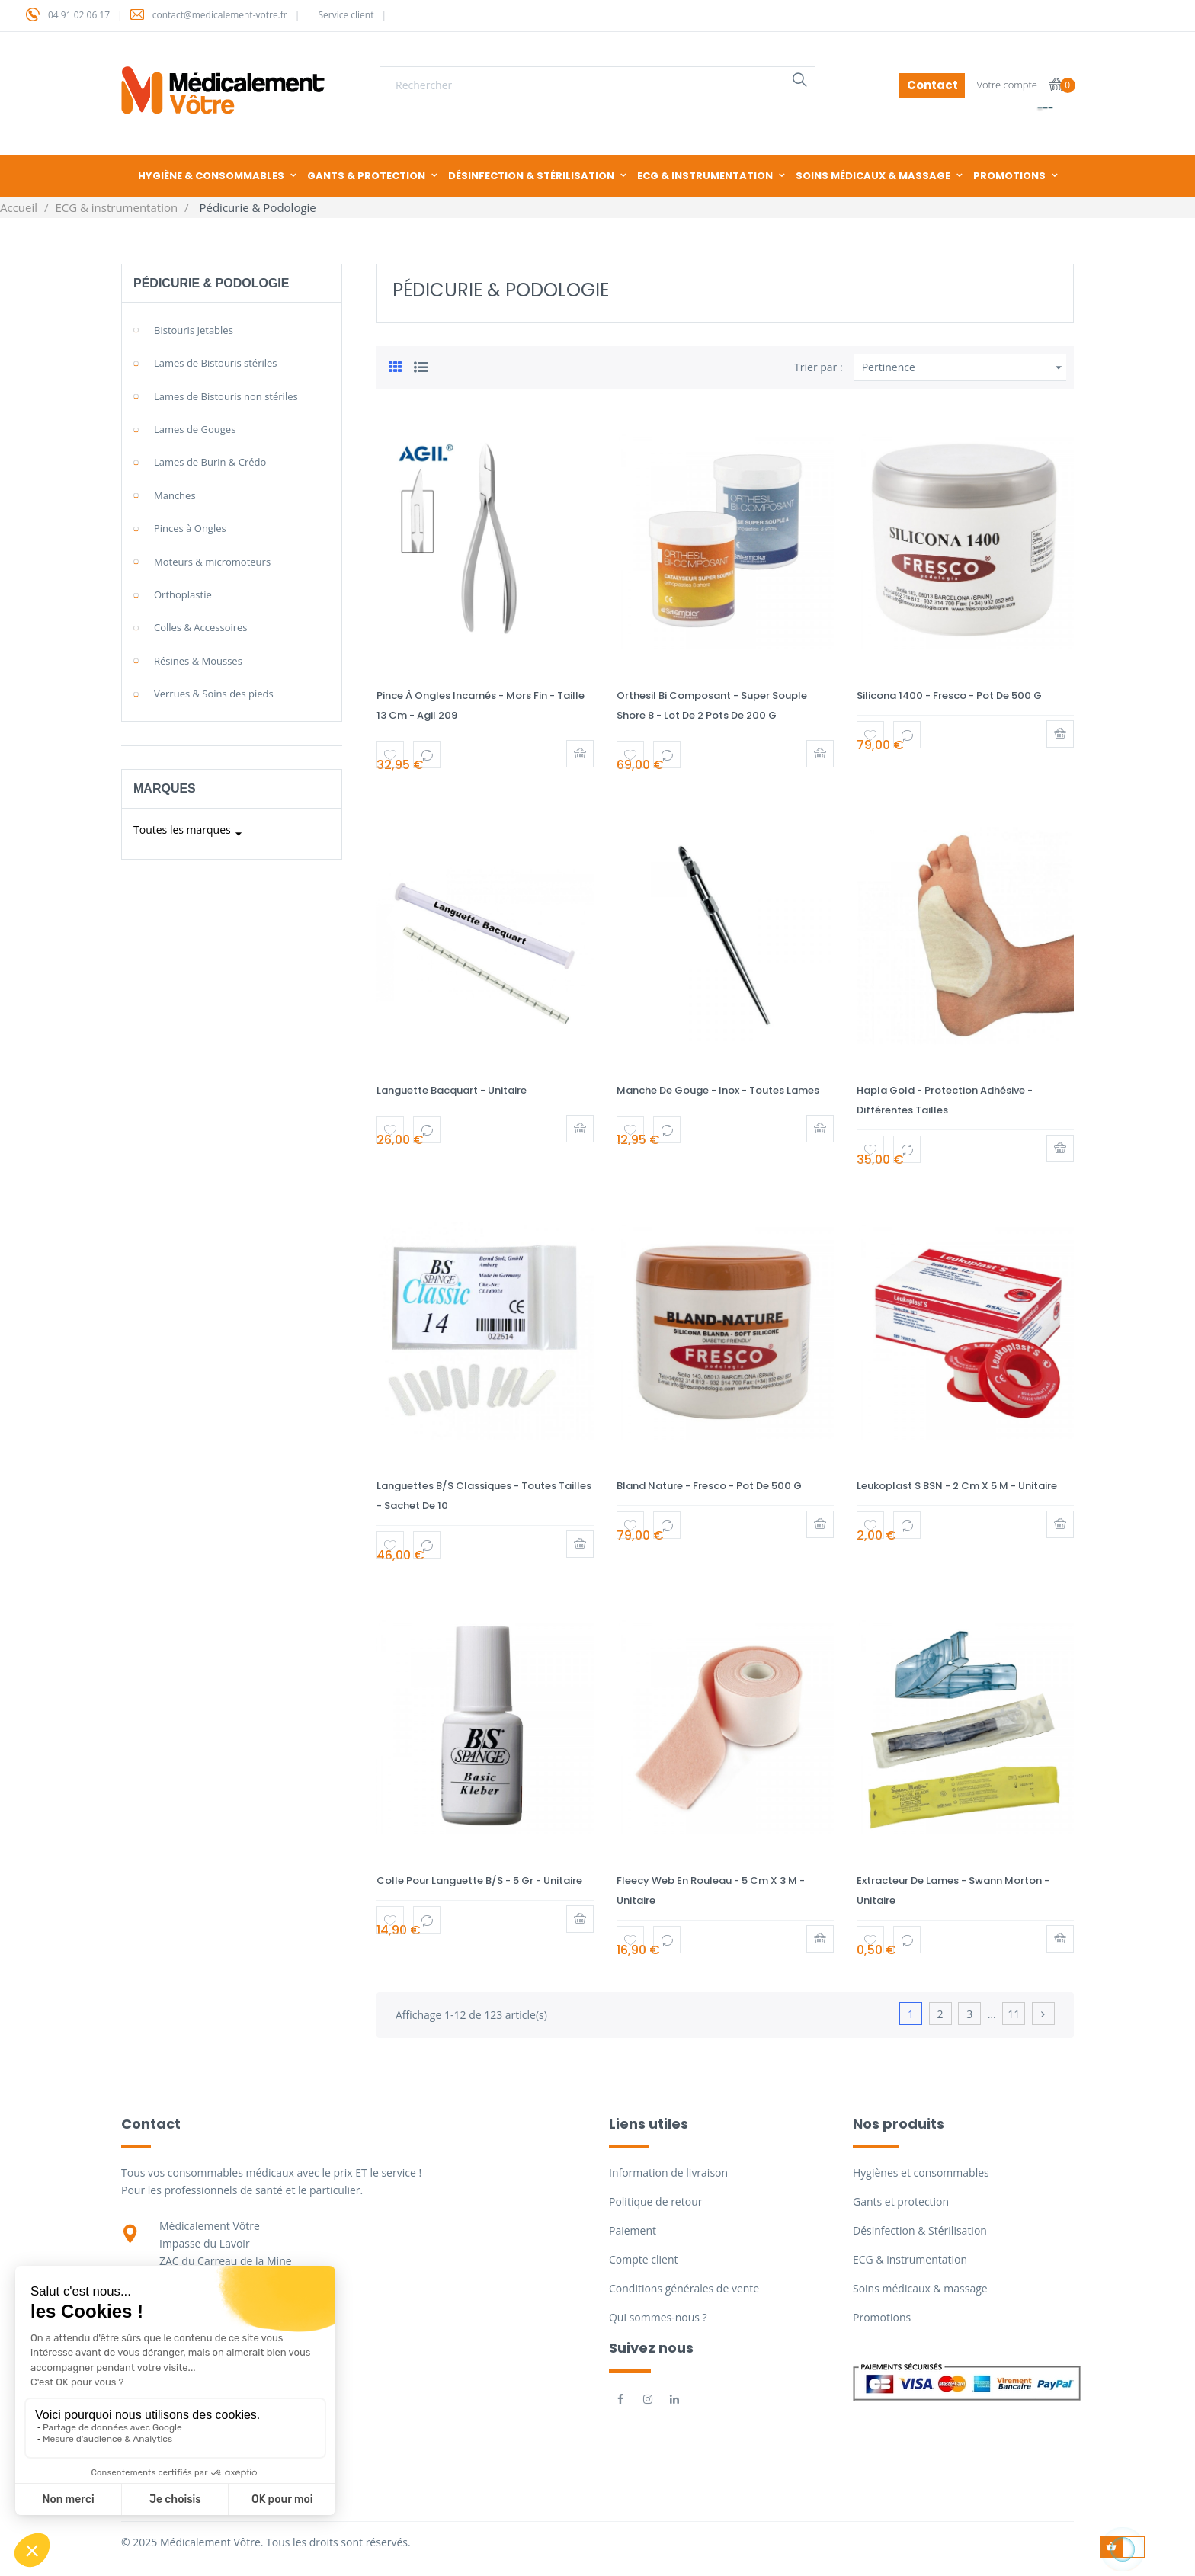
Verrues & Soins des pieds (214, 693)
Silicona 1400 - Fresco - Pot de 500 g (949, 695)
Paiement (632, 2230)
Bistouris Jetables (193, 330)
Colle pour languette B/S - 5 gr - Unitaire (479, 1880)
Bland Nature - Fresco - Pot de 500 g (709, 1486)
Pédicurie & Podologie (211, 283)
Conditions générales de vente (684, 2288)
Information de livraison (668, 2172)
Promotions (882, 2317)
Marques (164, 788)
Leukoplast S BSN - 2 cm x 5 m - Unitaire (957, 1486)
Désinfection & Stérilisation (920, 2230)
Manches (175, 495)
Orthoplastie (183, 594)
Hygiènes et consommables (921, 2172)
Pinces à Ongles (190, 528)
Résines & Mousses (198, 661)
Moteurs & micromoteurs (212, 562)
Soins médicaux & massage (920, 2288)
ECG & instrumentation (910, 2259)
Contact (932, 85)
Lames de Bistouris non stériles (226, 396)
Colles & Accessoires (201, 627)
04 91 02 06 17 (79, 14)
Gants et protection (901, 2201)
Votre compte (1006, 84)
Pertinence (964, 367)
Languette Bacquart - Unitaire (451, 1090)
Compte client (643, 2259)
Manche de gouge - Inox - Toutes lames (718, 1090)
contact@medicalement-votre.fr (219, 14)
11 (1014, 2014)
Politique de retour (655, 2201)
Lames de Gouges (194, 429)
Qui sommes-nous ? (658, 2317)
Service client (345, 14)
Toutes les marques (189, 833)
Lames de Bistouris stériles (215, 363)
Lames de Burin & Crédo (210, 462)
